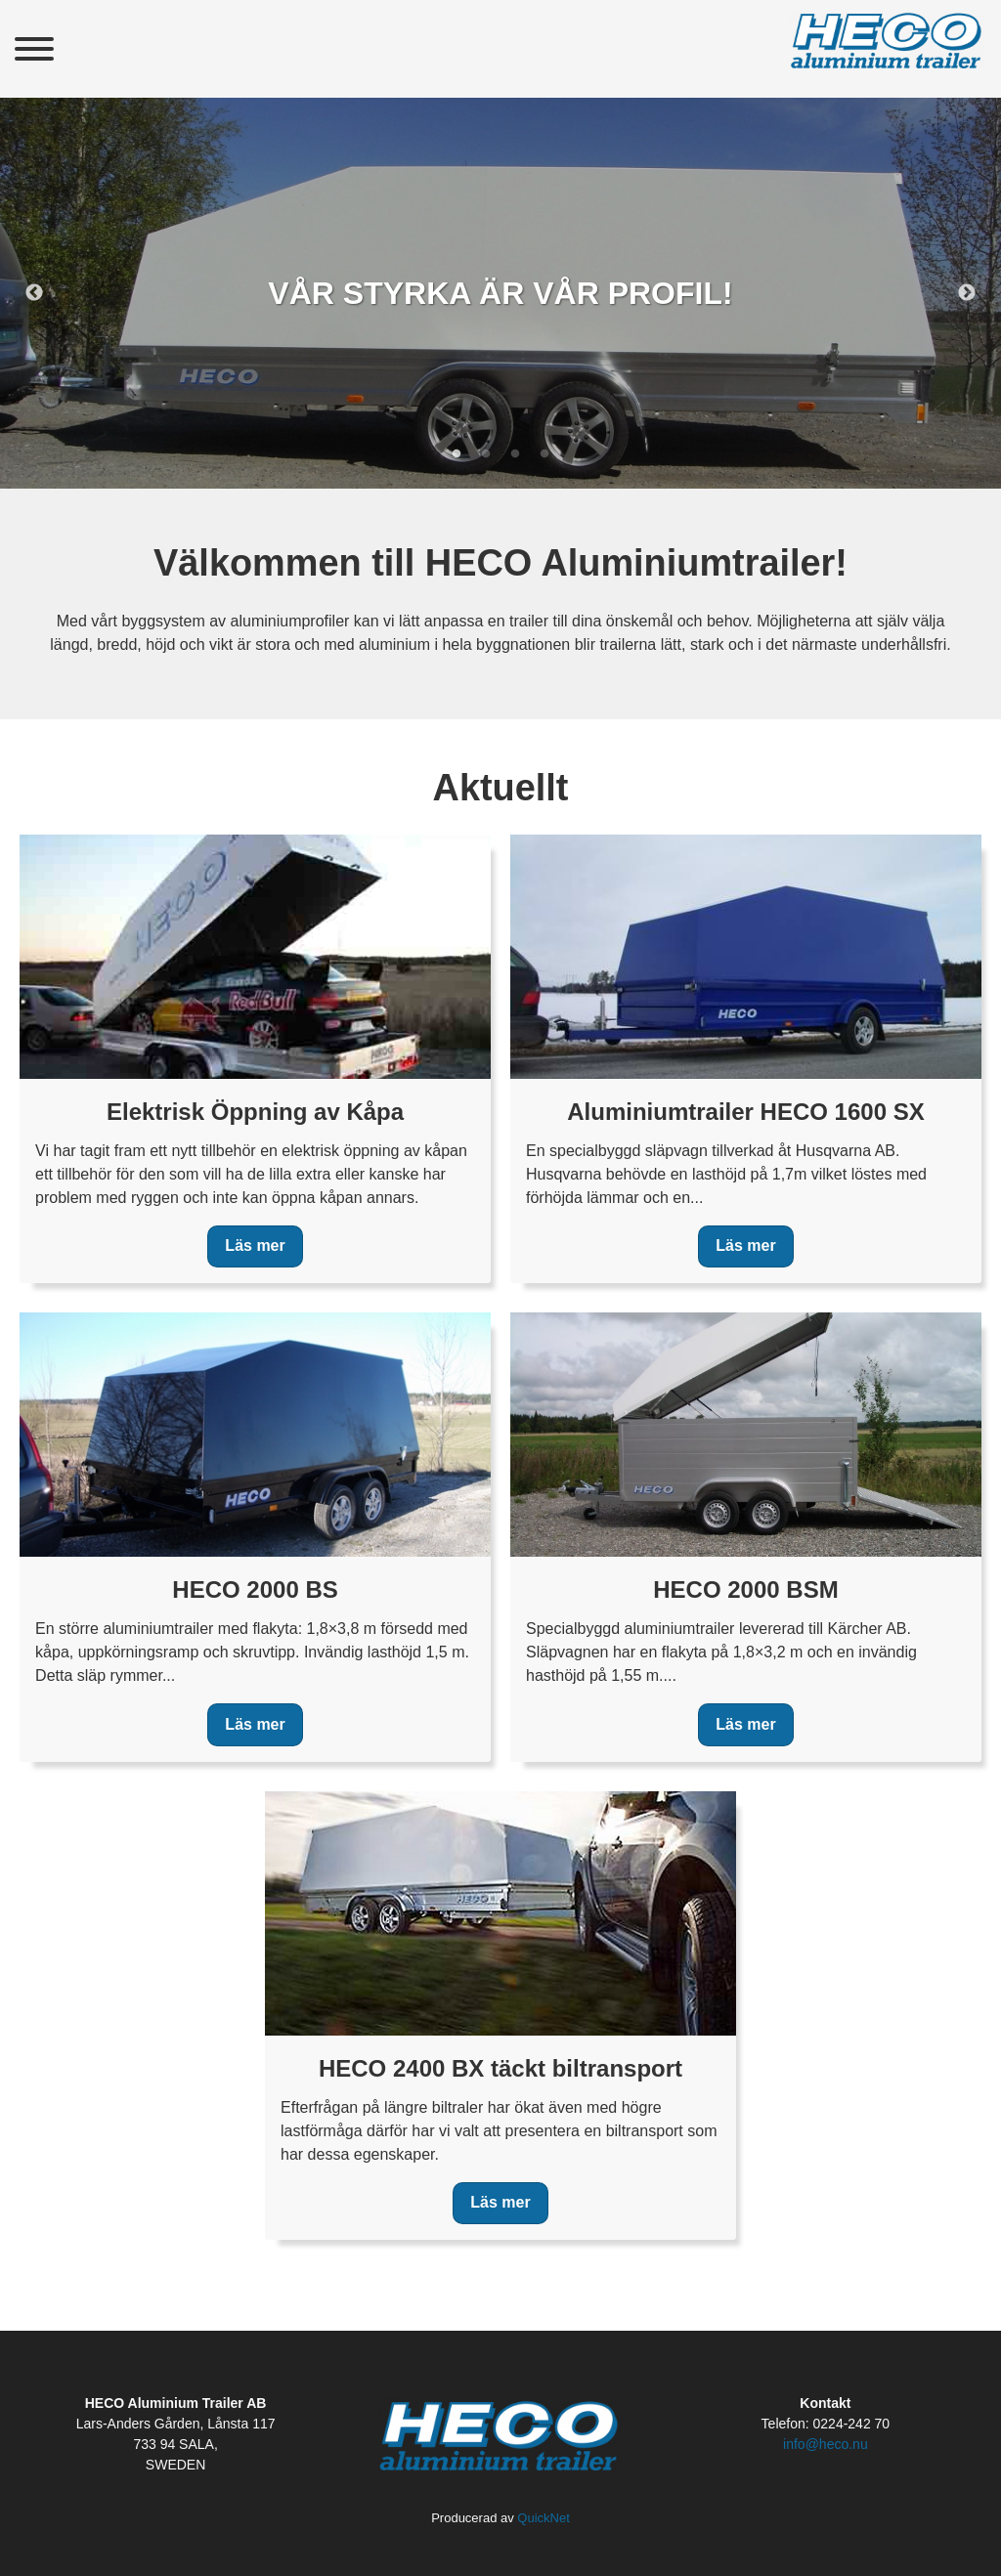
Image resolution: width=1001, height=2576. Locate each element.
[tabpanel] (500, 293)
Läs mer (254, 1245)
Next (967, 293)
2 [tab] (486, 454)
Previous (34, 293)
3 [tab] (515, 454)
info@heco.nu (825, 2444)
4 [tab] (544, 454)
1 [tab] (456, 454)
